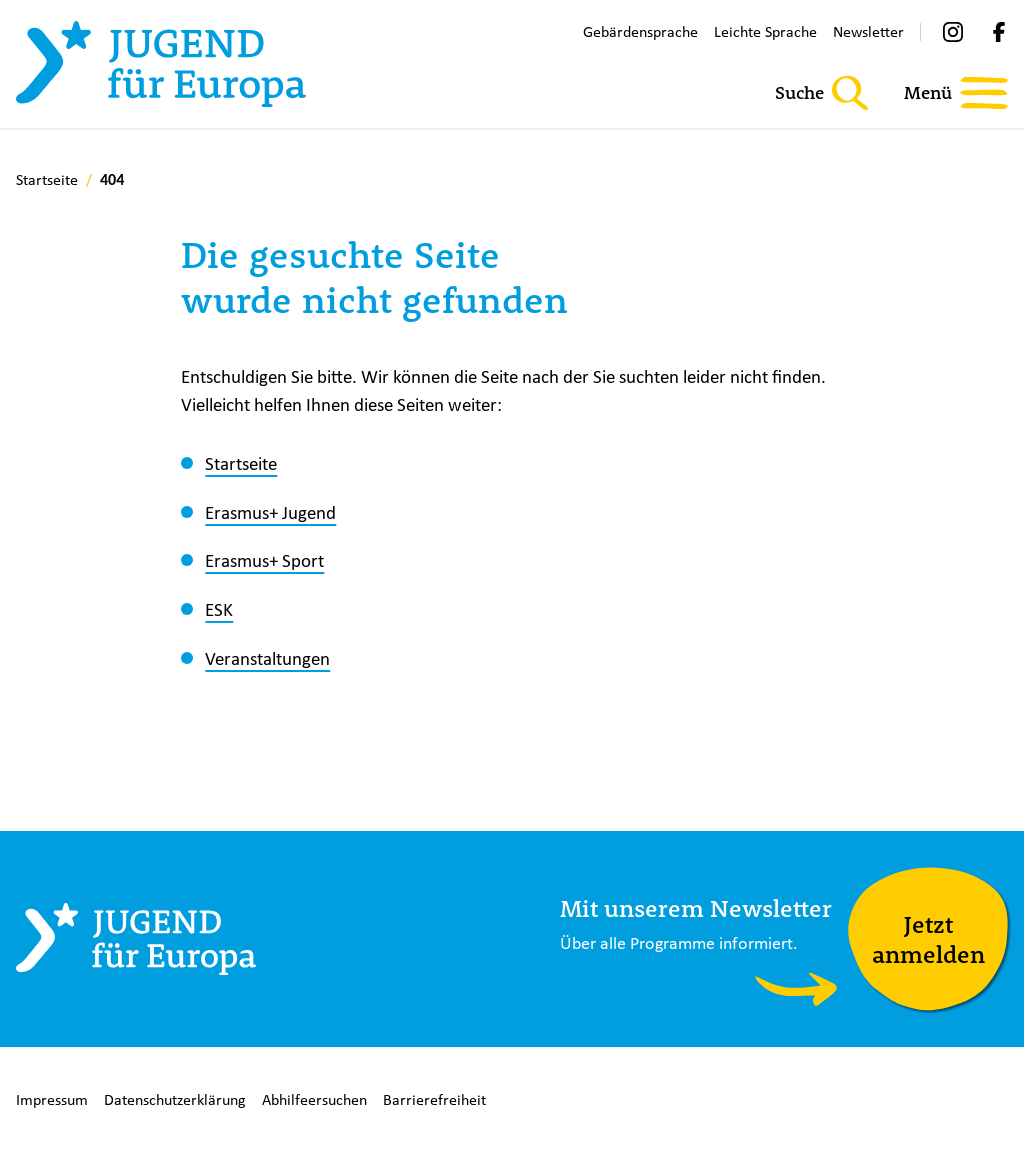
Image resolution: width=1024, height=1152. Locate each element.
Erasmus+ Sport (264, 560)
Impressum (52, 1099)
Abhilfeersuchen (314, 1099)
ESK (219, 609)
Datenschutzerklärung (175, 1099)
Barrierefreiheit (434, 1099)
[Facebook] (999, 32)
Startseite (241, 463)
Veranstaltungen (267, 658)
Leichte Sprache (765, 31)
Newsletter (868, 31)
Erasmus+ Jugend (270, 512)
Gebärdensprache (640, 31)
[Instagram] (953, 32)
